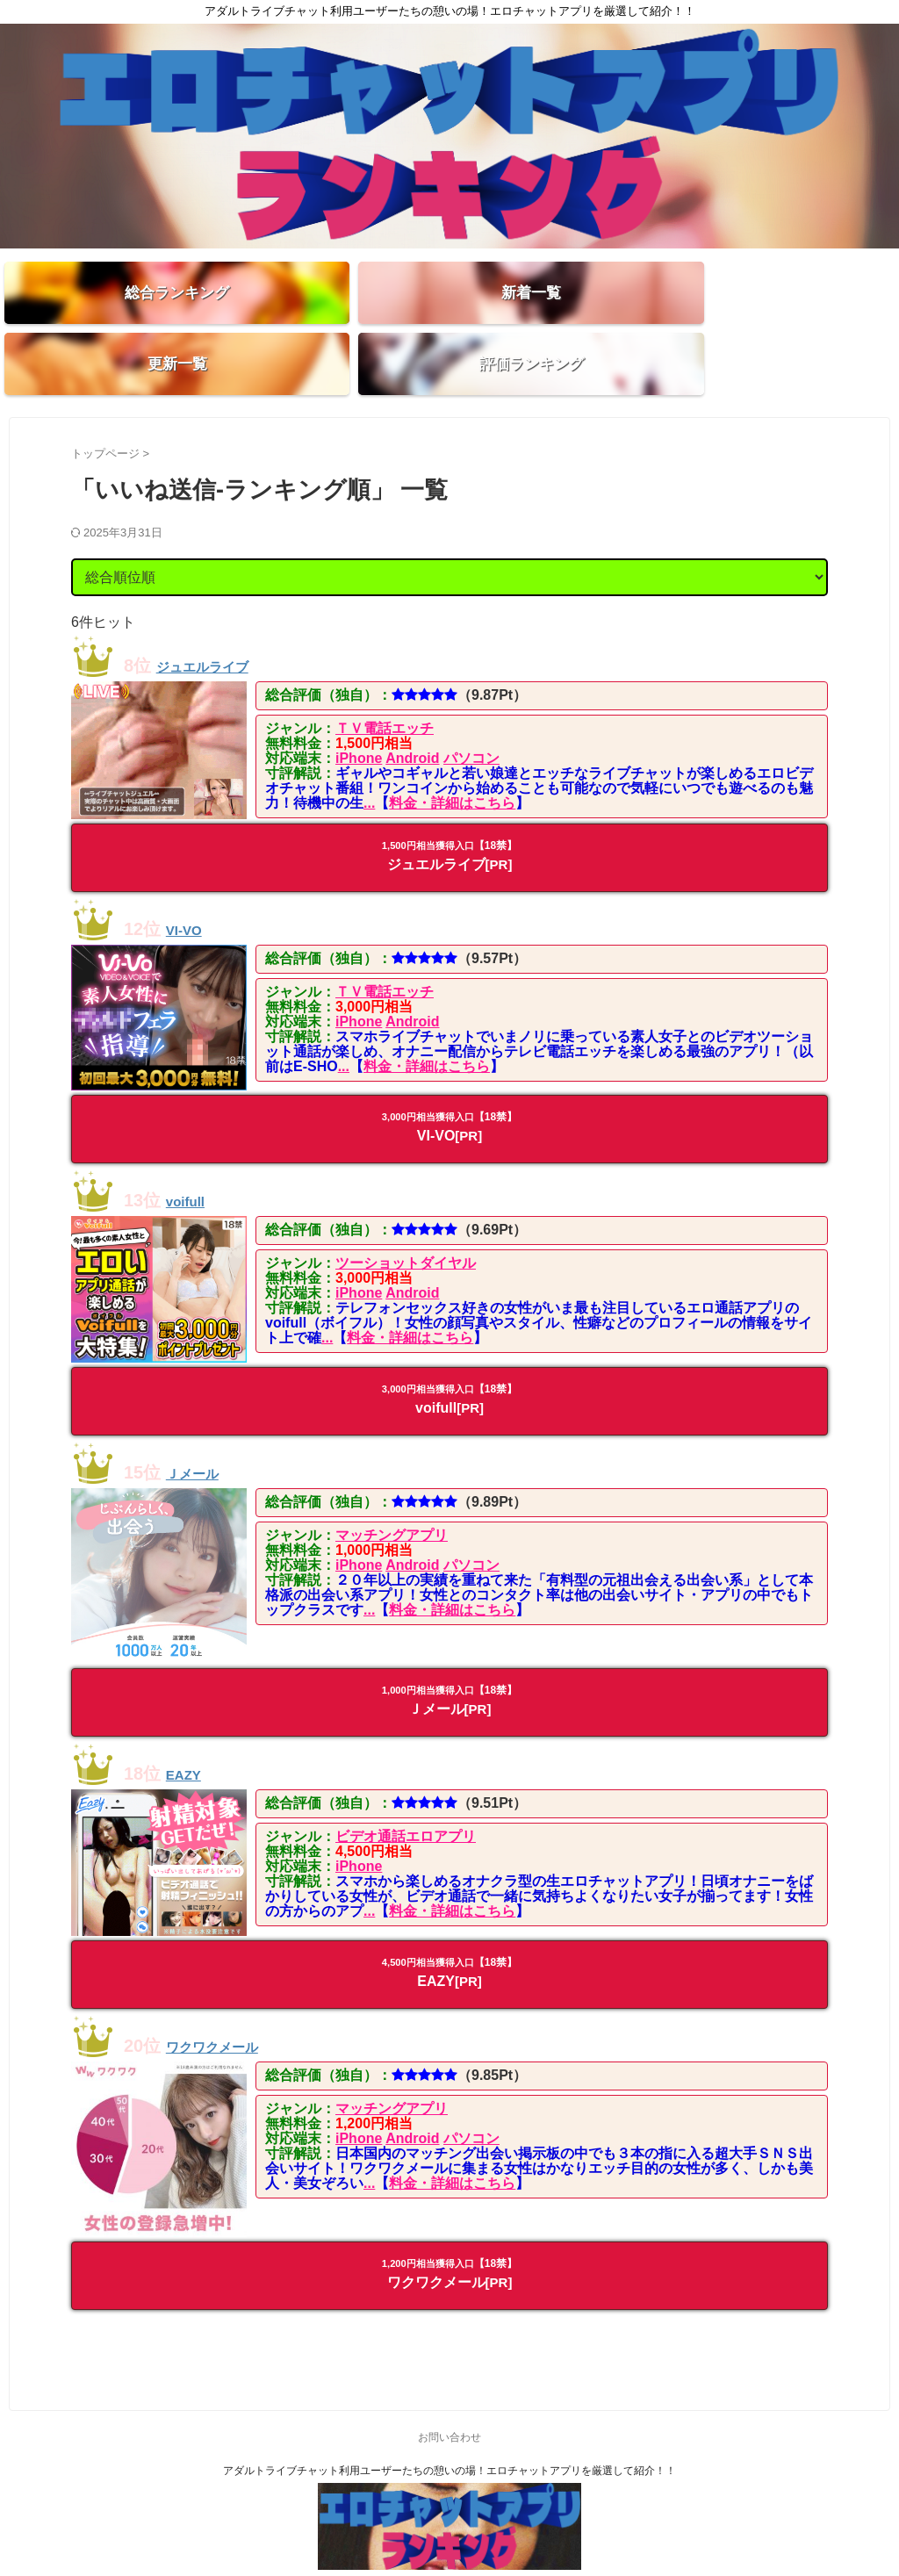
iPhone (358, 712)
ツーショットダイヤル (405, 1217)
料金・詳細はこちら (452, 757)
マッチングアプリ (391, 1489)
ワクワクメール (227, 1999)
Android (412, 712)
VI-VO (189, 882)
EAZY (189, 1728)
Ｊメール (201, 1426)
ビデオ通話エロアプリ (405, 1790)
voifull (192, 1154)
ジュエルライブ (217, 620)
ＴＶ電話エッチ (384, 682)
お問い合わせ (449, 2391)
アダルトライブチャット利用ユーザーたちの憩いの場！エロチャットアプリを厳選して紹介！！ (449, 2424)
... (369, 757)
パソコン (471, 712)
